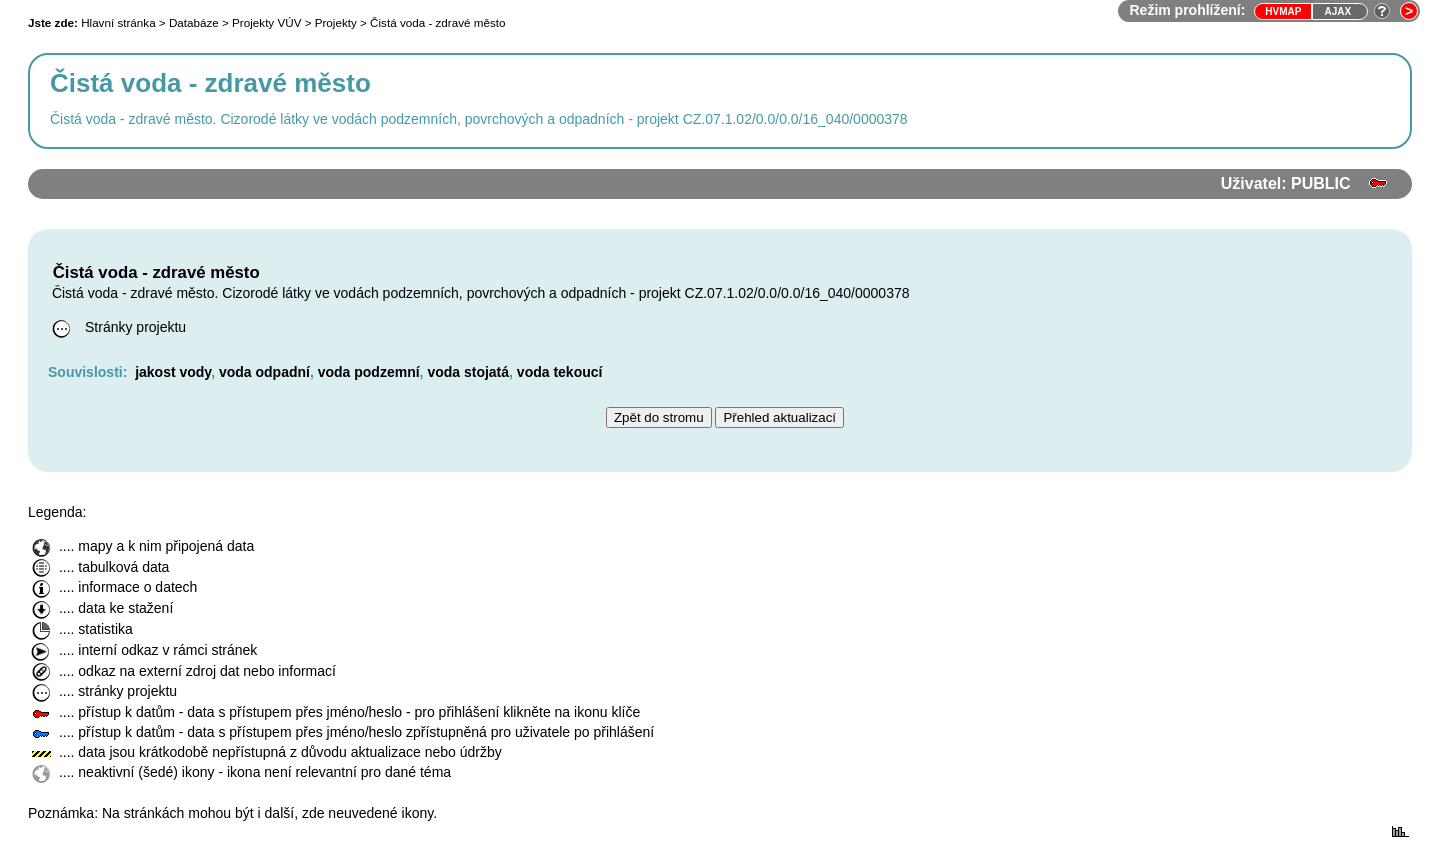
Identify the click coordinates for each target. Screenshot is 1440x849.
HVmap (1283, 11)
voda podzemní (369, 372)
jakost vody (173, 372)
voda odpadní (264, 372)
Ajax (1337, 11)
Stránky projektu (117, 327)
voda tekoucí (560, 372)
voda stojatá (468, 372)
